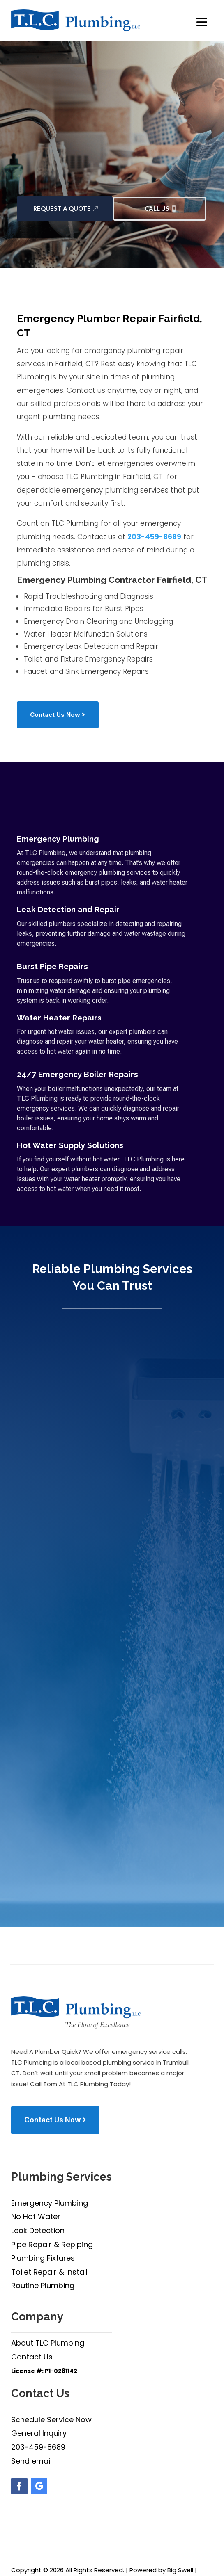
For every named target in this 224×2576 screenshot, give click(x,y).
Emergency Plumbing (49, 2203)
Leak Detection (38, 2230)
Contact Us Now (55, 715)
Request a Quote (62, 208)
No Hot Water (35, 2216)
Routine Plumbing (42, 2285)
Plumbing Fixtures (43, 2258)
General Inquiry (39, 2433)
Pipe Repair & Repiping (52, 2244)
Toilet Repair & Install (49, 2272)
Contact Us (32, 2357)
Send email (31, 2461)
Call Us (157, 208)
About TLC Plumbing (47, 2343)
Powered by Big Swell (161, 2570)
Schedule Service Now (51, 2419)
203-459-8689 (154, 537)
